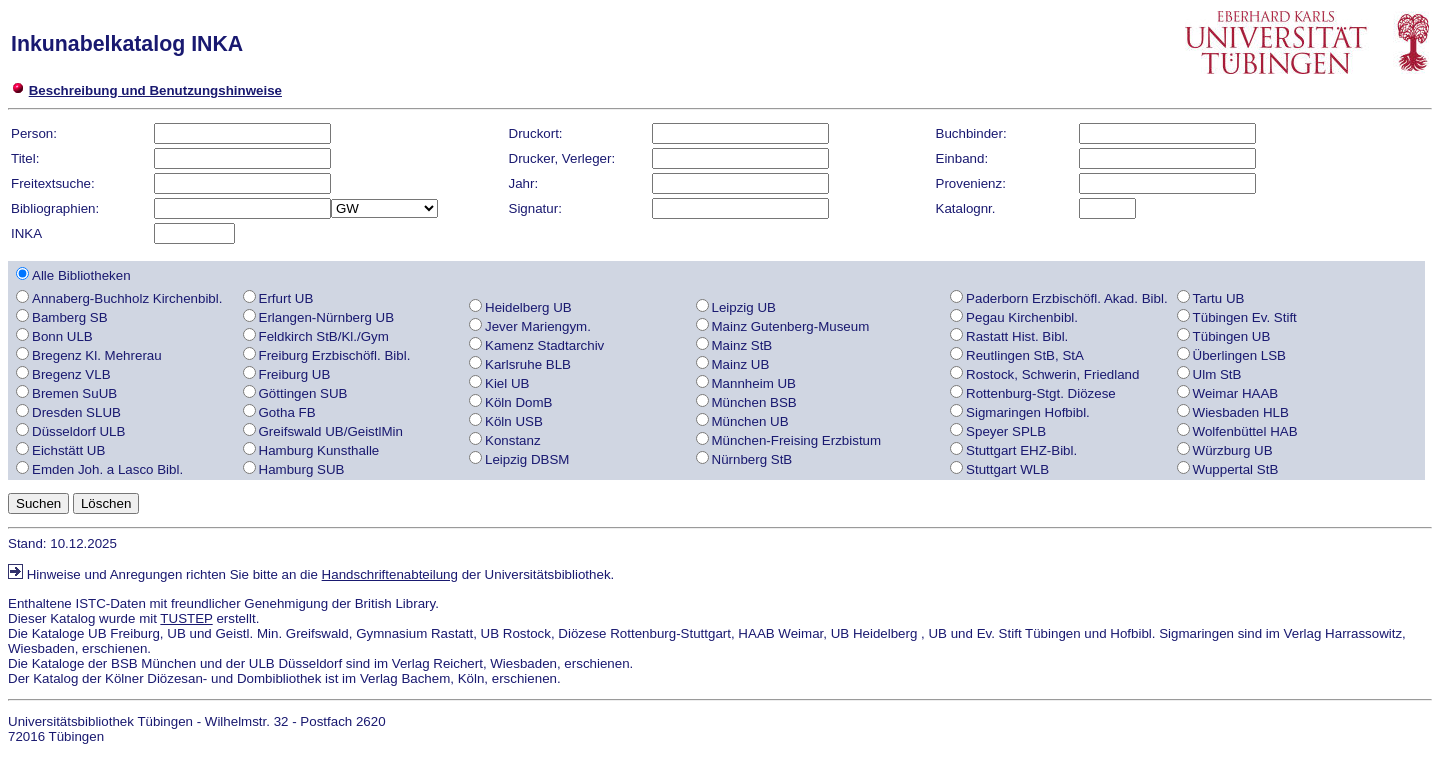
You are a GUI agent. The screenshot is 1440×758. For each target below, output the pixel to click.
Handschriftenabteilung (390, 574)
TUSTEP (186, 618)
